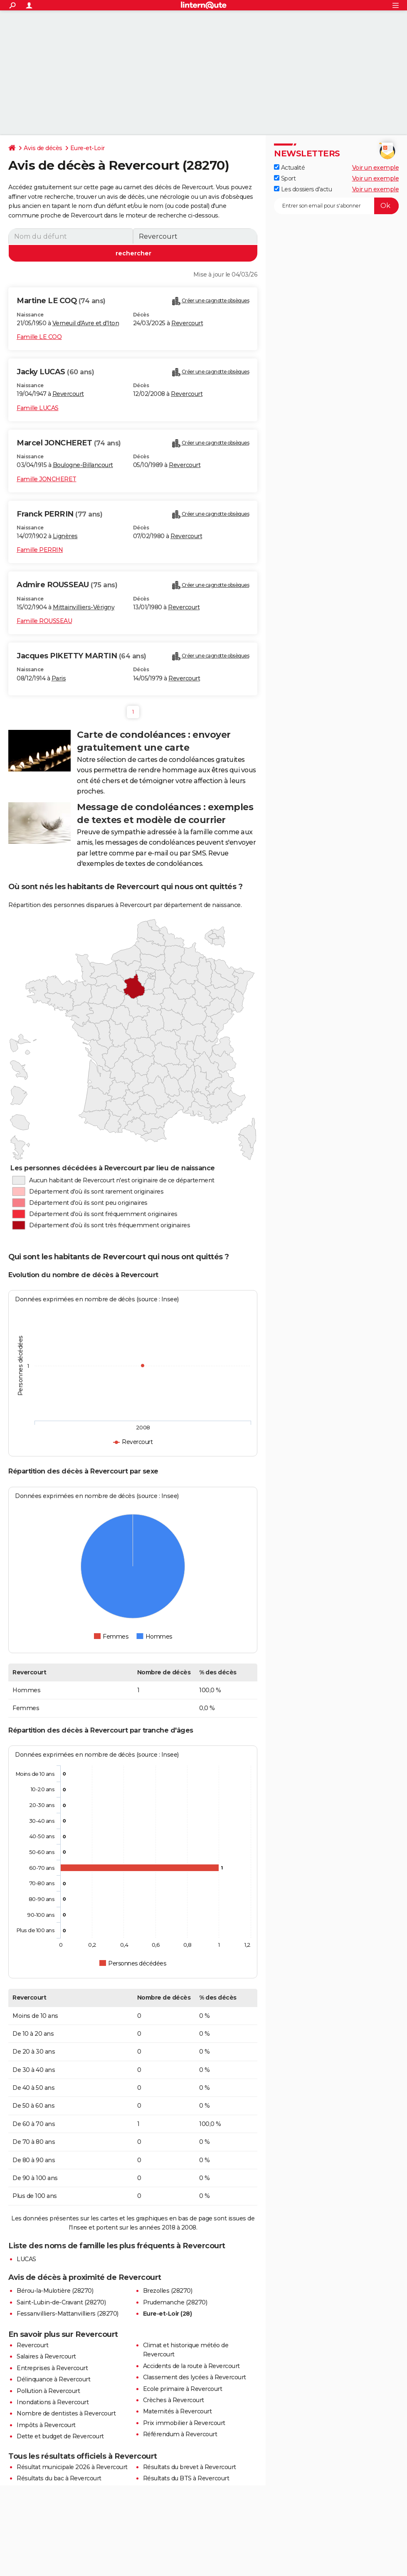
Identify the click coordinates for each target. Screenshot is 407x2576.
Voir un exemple (375, 167)
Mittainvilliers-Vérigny (84, 607)
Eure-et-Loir (87, 148)
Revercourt (187, 323)
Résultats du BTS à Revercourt (186, 2478)
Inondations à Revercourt (53, 2402)
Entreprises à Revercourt (52, 2368)
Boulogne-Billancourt (83, 465)
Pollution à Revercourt (48, 2391)
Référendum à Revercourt (180, 2434)
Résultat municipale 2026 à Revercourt (72, 2467)
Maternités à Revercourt (177, 2411)
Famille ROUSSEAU (44, 621)
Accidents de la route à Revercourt (191, 2366)
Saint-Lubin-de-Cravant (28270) (61, 2302)
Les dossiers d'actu (303, 189)
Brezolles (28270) (167, 2290)
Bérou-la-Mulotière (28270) (55, 2290)
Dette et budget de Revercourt (60, 2436)
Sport (285, 178)
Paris (59, 678)
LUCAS (26, 2259)
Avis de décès (43, 148)
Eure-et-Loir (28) (167, 2313)
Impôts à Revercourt (46, 2425)
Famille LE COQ (39, 337)
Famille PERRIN (40, 550)
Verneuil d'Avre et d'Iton (85, 323)
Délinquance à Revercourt (53, 2379)
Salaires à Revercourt (46, 2356)
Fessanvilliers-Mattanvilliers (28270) (67, 2313)
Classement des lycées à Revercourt (194, 2377)
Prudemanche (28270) (175, 2302)
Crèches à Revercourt (173, 2400)
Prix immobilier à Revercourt (184, 2423)
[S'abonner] (336, 206)
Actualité (289, 167)
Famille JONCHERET (46, 479)
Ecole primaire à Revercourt (182, 2389)
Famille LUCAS (38, 408)
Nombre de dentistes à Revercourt (66, 2413)
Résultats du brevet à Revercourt (189, 2467)
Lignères (65, 536)
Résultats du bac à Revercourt (59, 2478)
